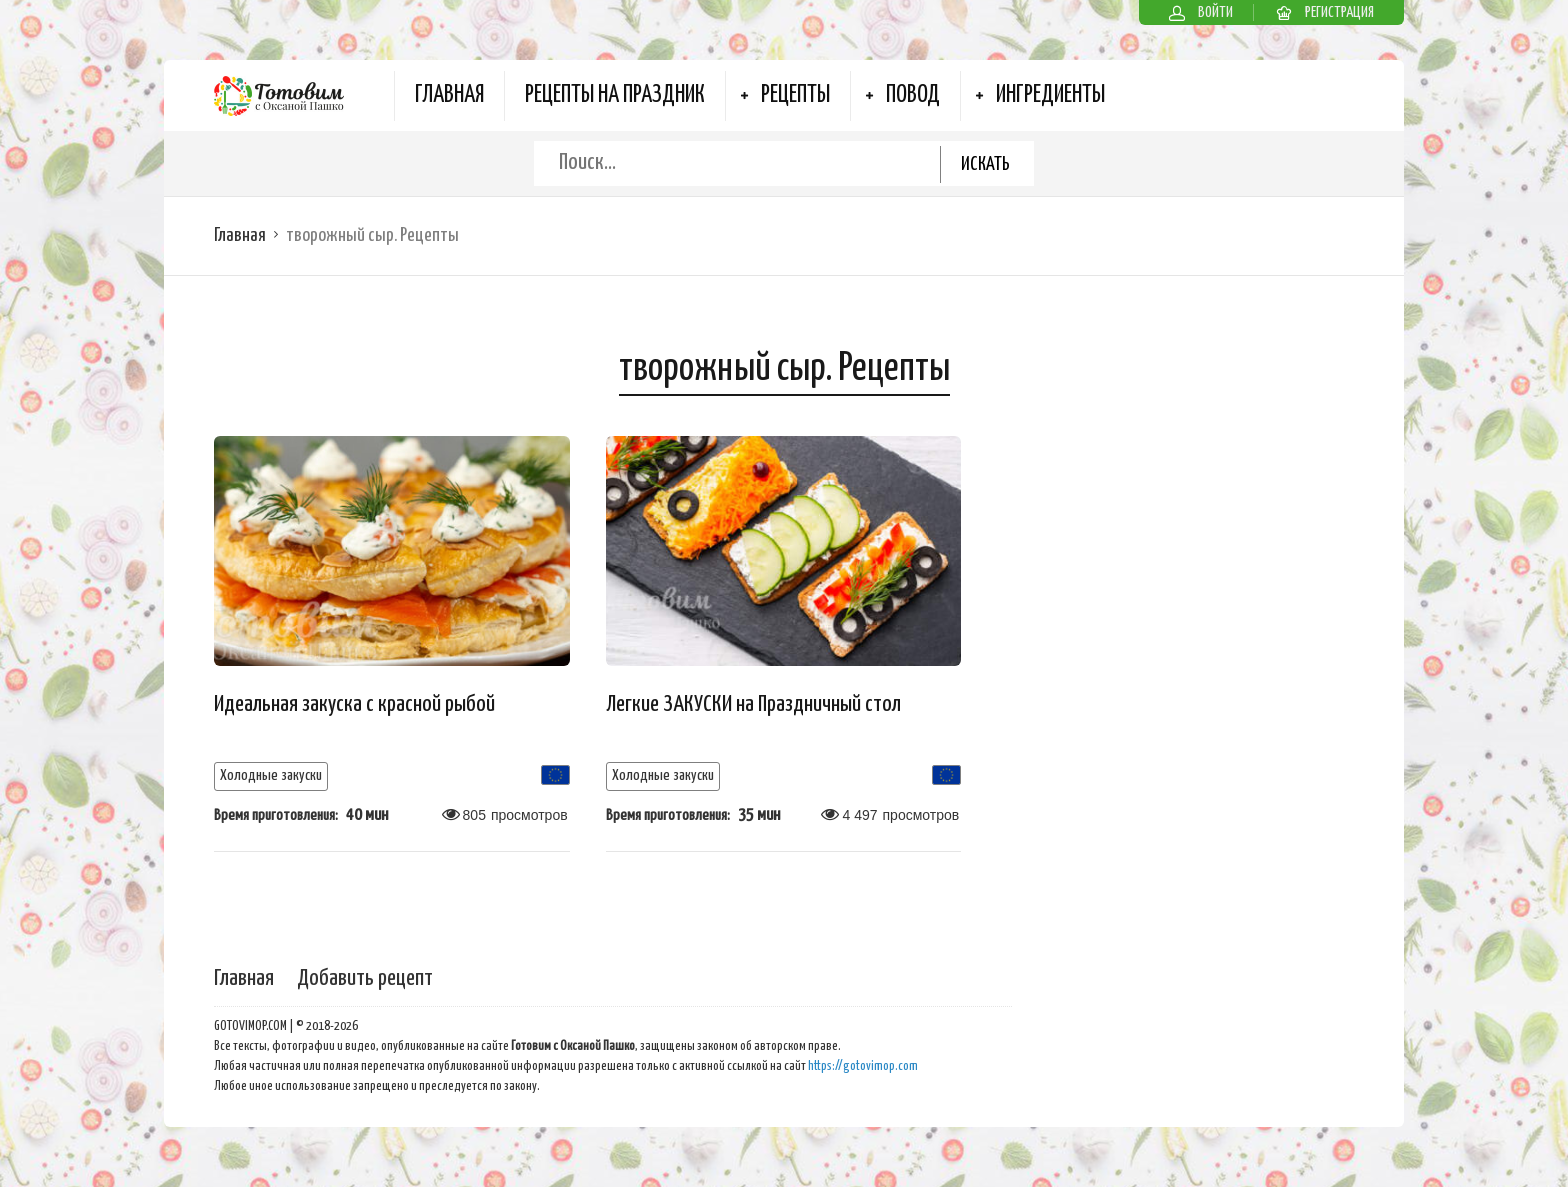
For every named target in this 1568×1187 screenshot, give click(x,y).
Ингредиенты (1050, 95)
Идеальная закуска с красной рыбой (354, 704)
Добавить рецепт (365, 978)
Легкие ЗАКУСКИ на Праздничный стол (753, 704)
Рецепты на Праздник (615, 95)
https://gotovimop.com (863, 1066)
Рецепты (795, 95)
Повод (913, 95)
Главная (449, 95)
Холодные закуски (271, 775)
